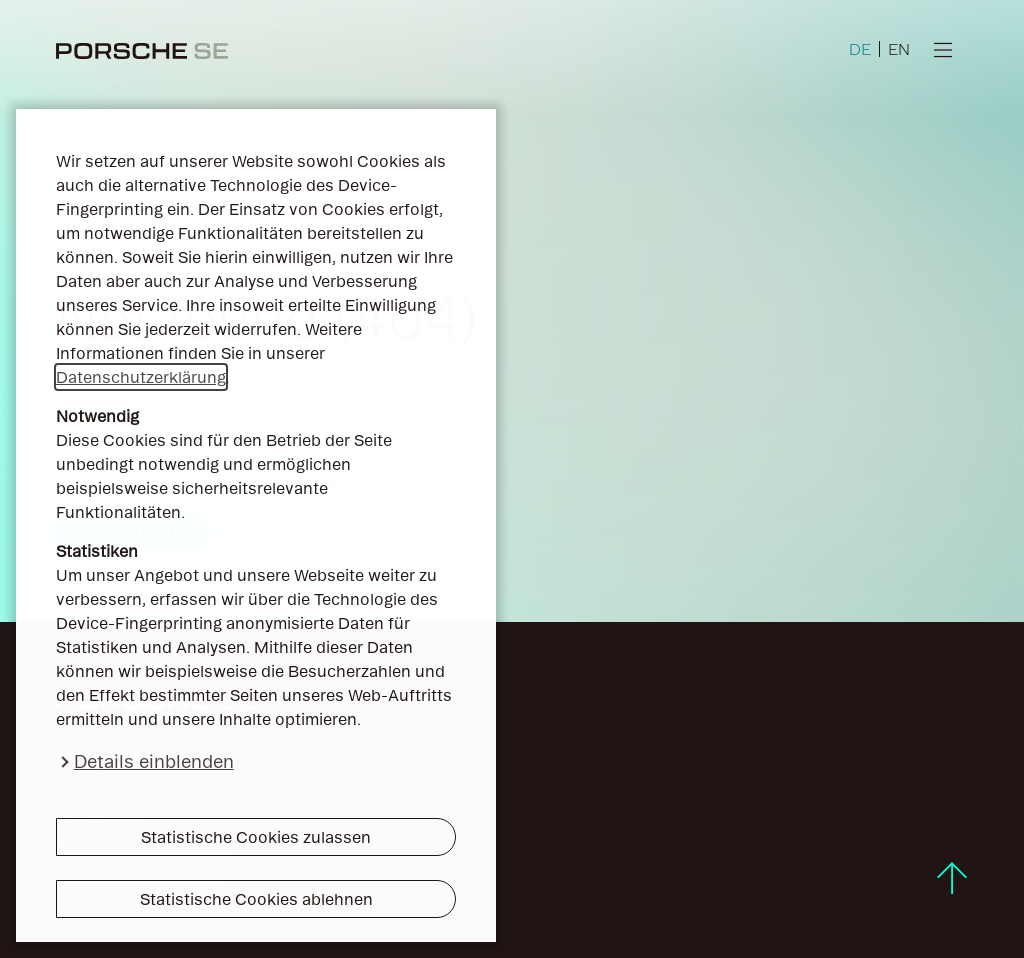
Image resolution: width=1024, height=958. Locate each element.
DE (860, 49)
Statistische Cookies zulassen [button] (256, 837)
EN (899, 49)
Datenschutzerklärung (141, 377)
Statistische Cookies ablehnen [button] (256, 899)
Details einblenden (154, 761)
